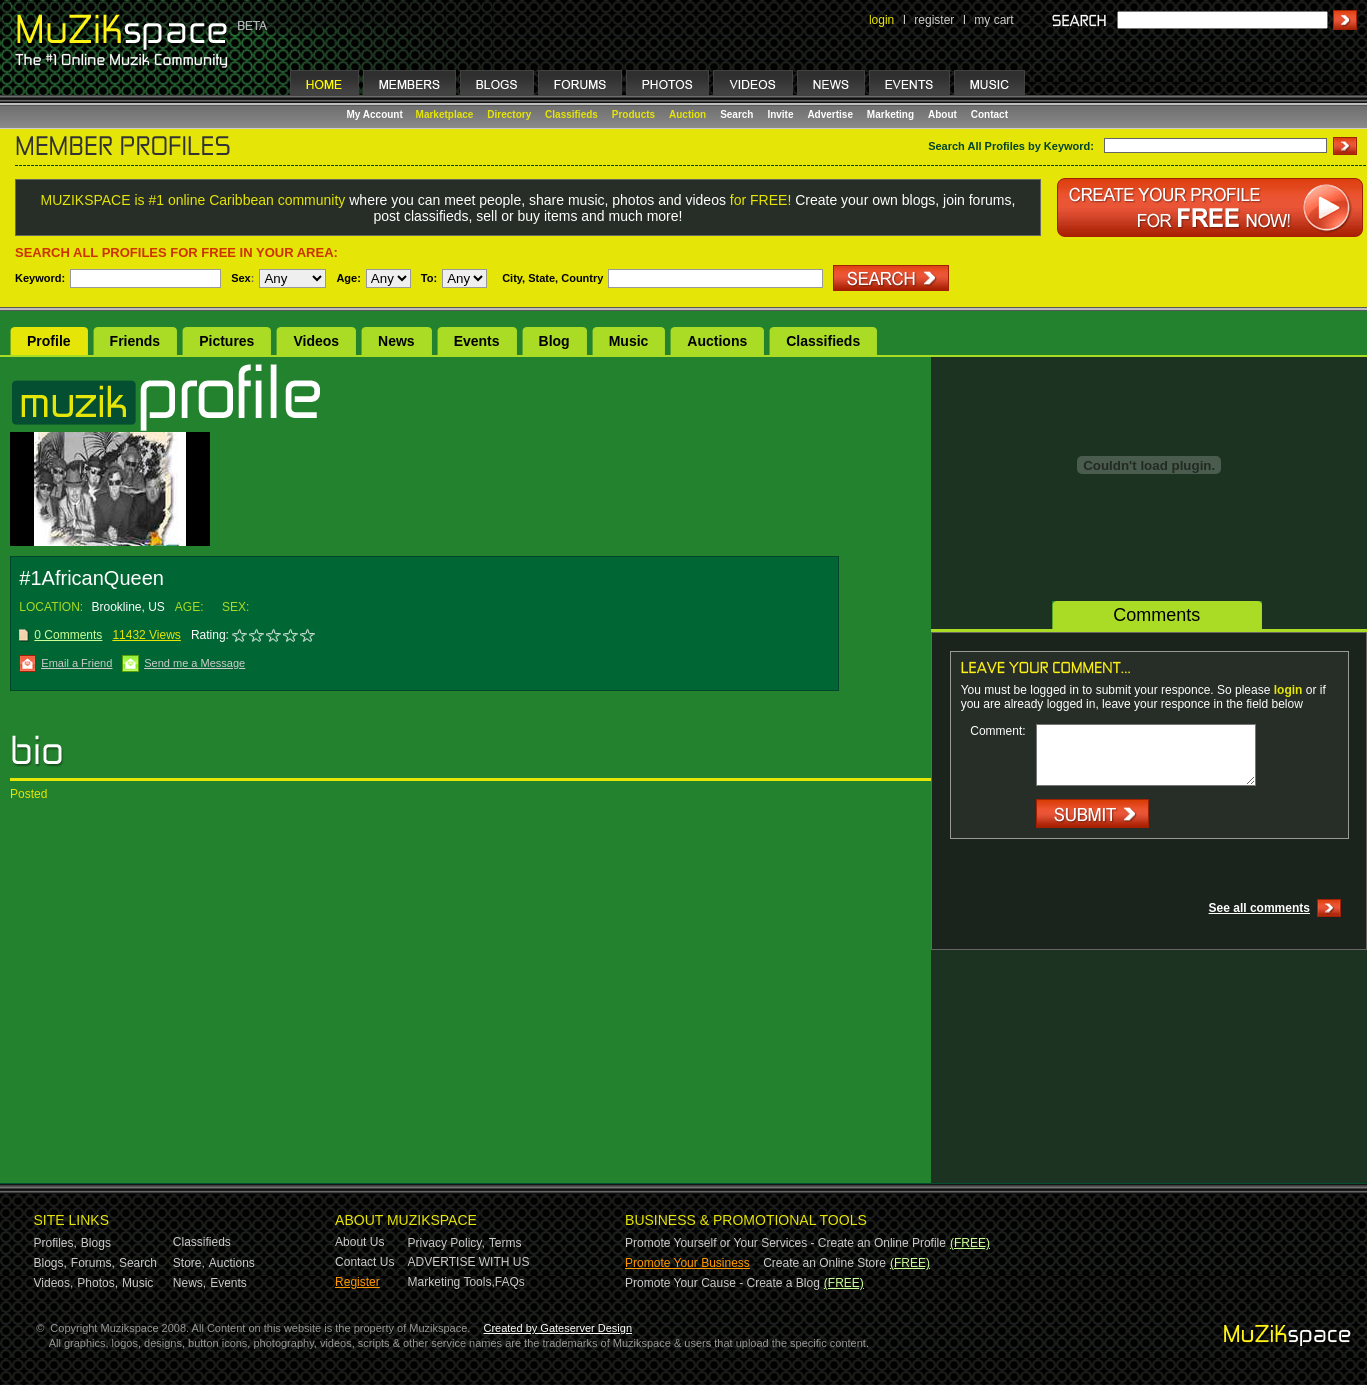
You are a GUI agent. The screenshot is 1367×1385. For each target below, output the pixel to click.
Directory (509, 114)
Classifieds (571, 114)
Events (477, 341)
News (396, 341)
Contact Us (364, 1262)
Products (633, 114)
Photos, (97, 1283)
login (881, 20)
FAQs (510, 1282)
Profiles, (55, 1243)
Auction (687, 114)
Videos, (54, 1283)
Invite (780, 114)
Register (357, 1282)
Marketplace (445, 114)
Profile (49, 341)
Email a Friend (76, 663)
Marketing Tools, (451, 1282)
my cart (993, 20)
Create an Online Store (824, 1263)
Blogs (96, 1243)
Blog (554, 341)
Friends (135, 341)
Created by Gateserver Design (557, 1328)
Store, (189, 1263)
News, (189, 1283)
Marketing (890, 114)
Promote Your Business (687, 1263)
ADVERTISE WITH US (469, 1262)
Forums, (93, 1263)
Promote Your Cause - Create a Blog (722, 1283)
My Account (376, 114)
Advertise (830, 114)
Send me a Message (194, 663)
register (934, 20)
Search (736, 114)
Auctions (717, 341)
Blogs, (50, 1263)
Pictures (226, 341)
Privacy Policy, (446, 1243)
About (942, 114)
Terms (505, 1243)
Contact (989, 114)
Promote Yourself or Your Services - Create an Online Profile (785, 1243)
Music (629, 341)
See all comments (1259, 908)
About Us (359, 1242)
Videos (316, 341)
